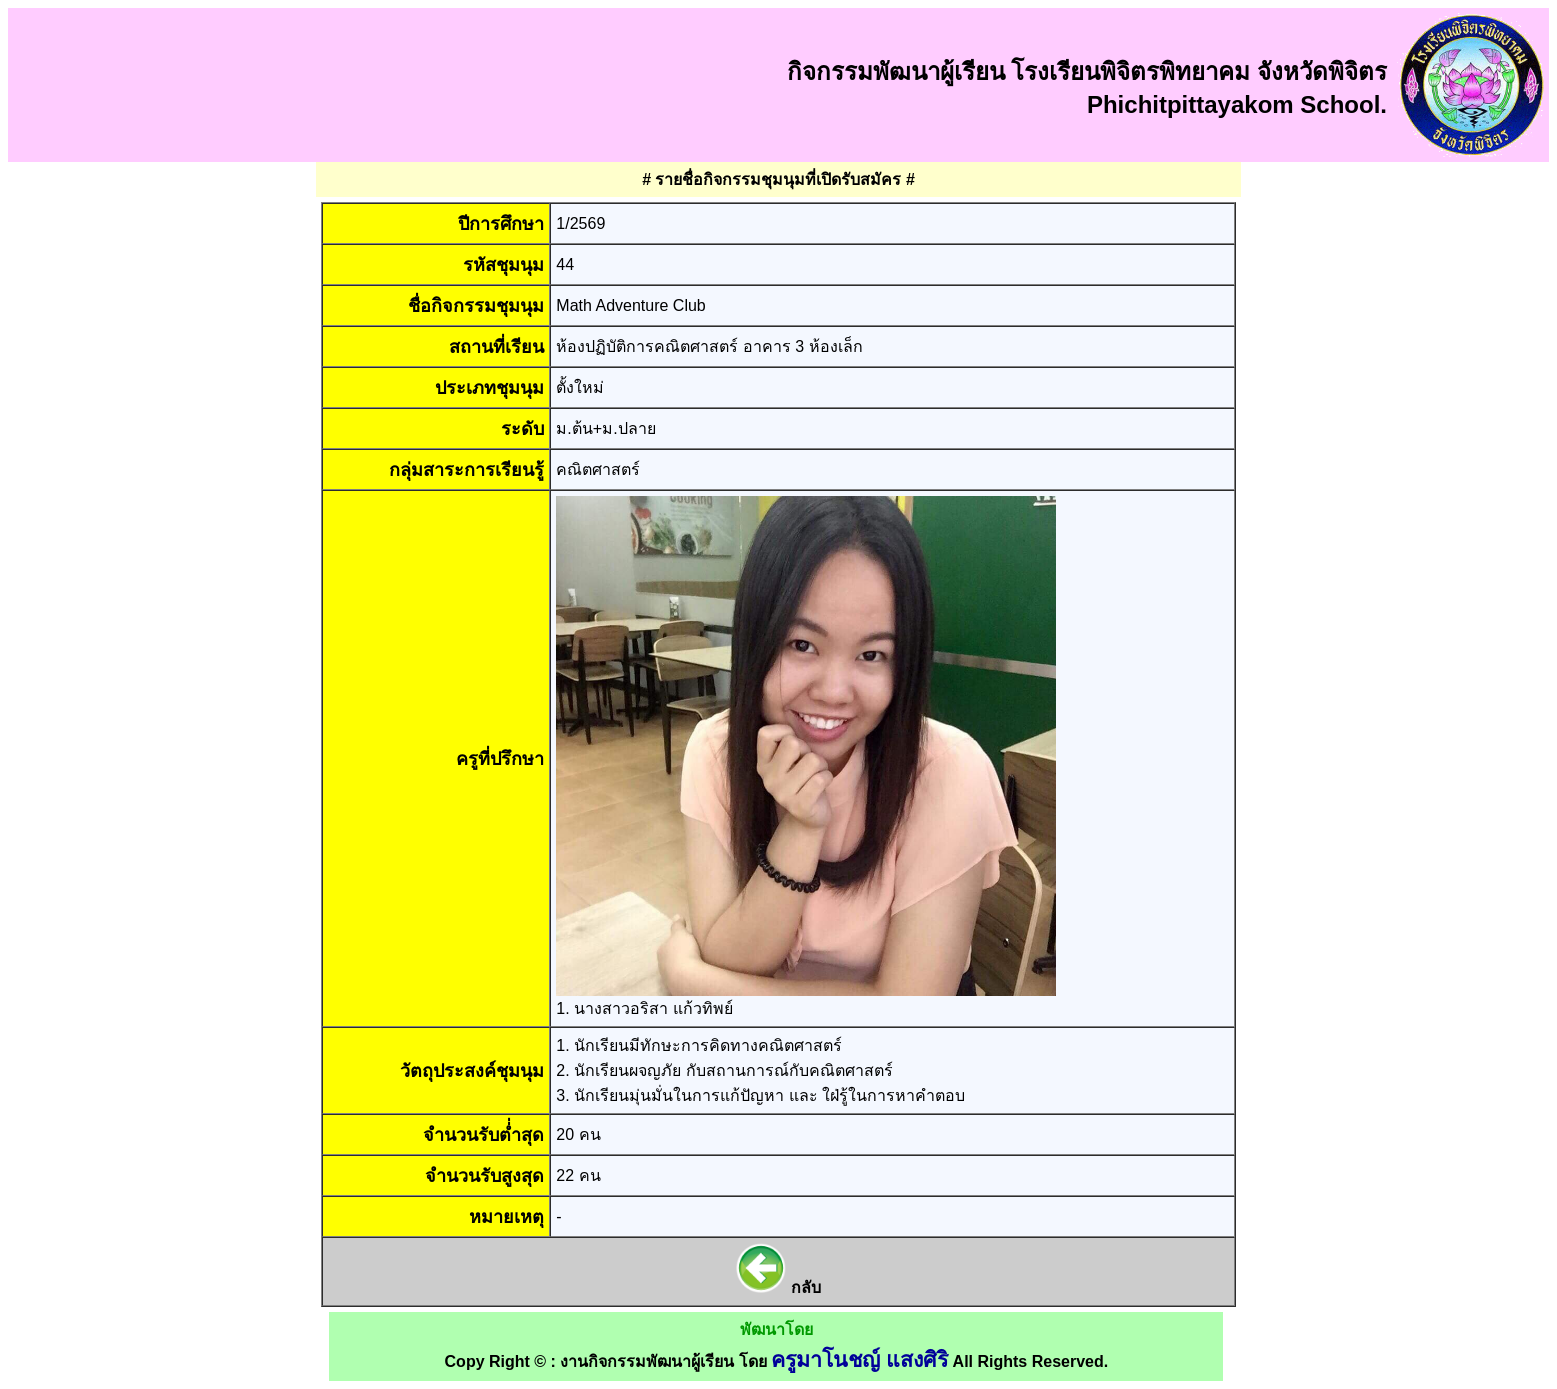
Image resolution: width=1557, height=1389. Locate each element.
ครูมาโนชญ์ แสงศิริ (859, 1360)
